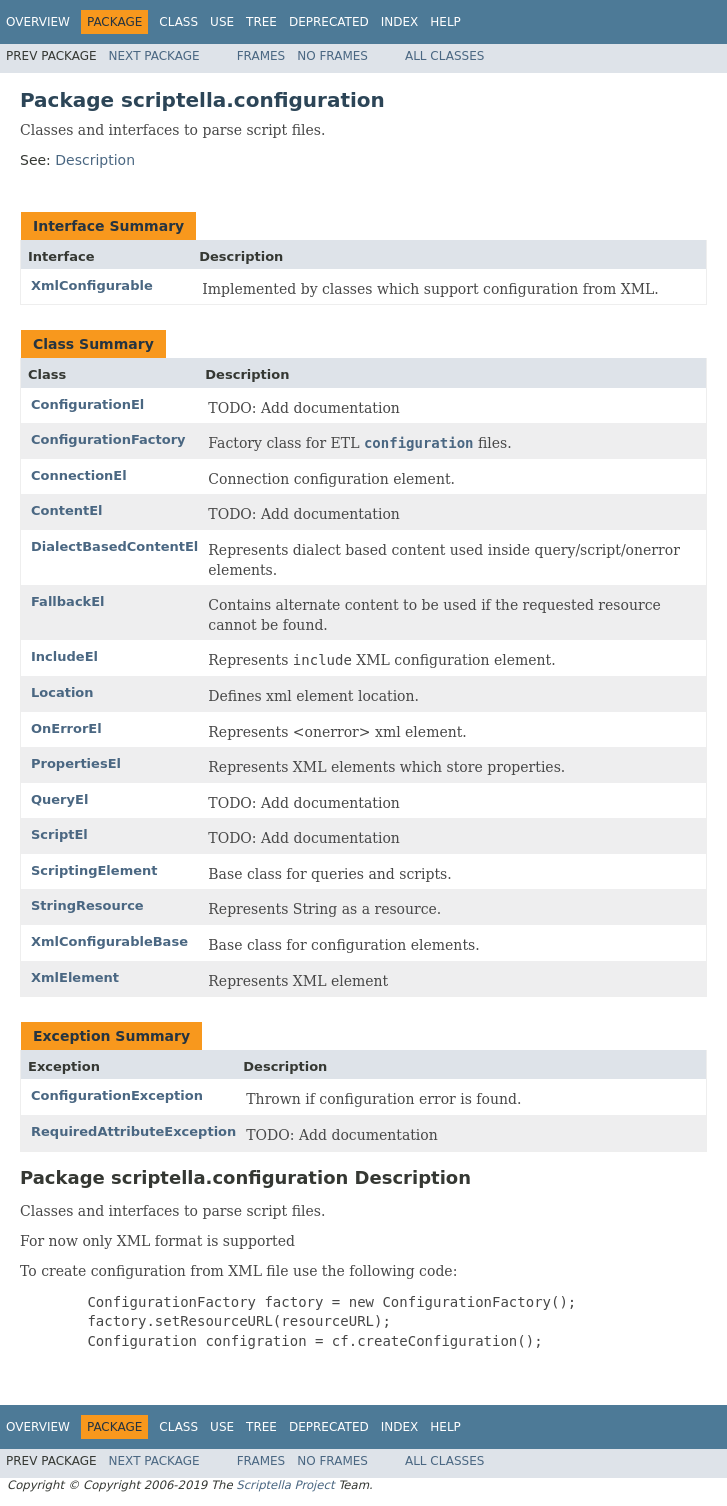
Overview (38, 22)
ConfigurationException (117, 1095)
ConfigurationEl (87, 404)
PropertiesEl (76, 763)
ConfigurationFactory (108, 439)
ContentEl (67, 510)
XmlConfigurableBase (109, 941)
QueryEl (59, 799)
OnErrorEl (66, 728)
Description (95, 160)
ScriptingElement (94, 870)
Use (222, 22)
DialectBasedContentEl (114, 546)
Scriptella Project (285, 1485)
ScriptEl (59, 834)
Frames (261, 56)
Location (62, 692)
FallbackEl (68, 601)
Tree (261, 22)
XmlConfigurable (92, 285)
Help (445, 22)
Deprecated (329, 22)
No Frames (332, 56)
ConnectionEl (79, 475)
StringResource (87, 905)
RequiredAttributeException (133, 1131)
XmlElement (75, 977)
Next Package (154, 56)
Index (400, 22)
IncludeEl (64, 656)
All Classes (444, 56)
